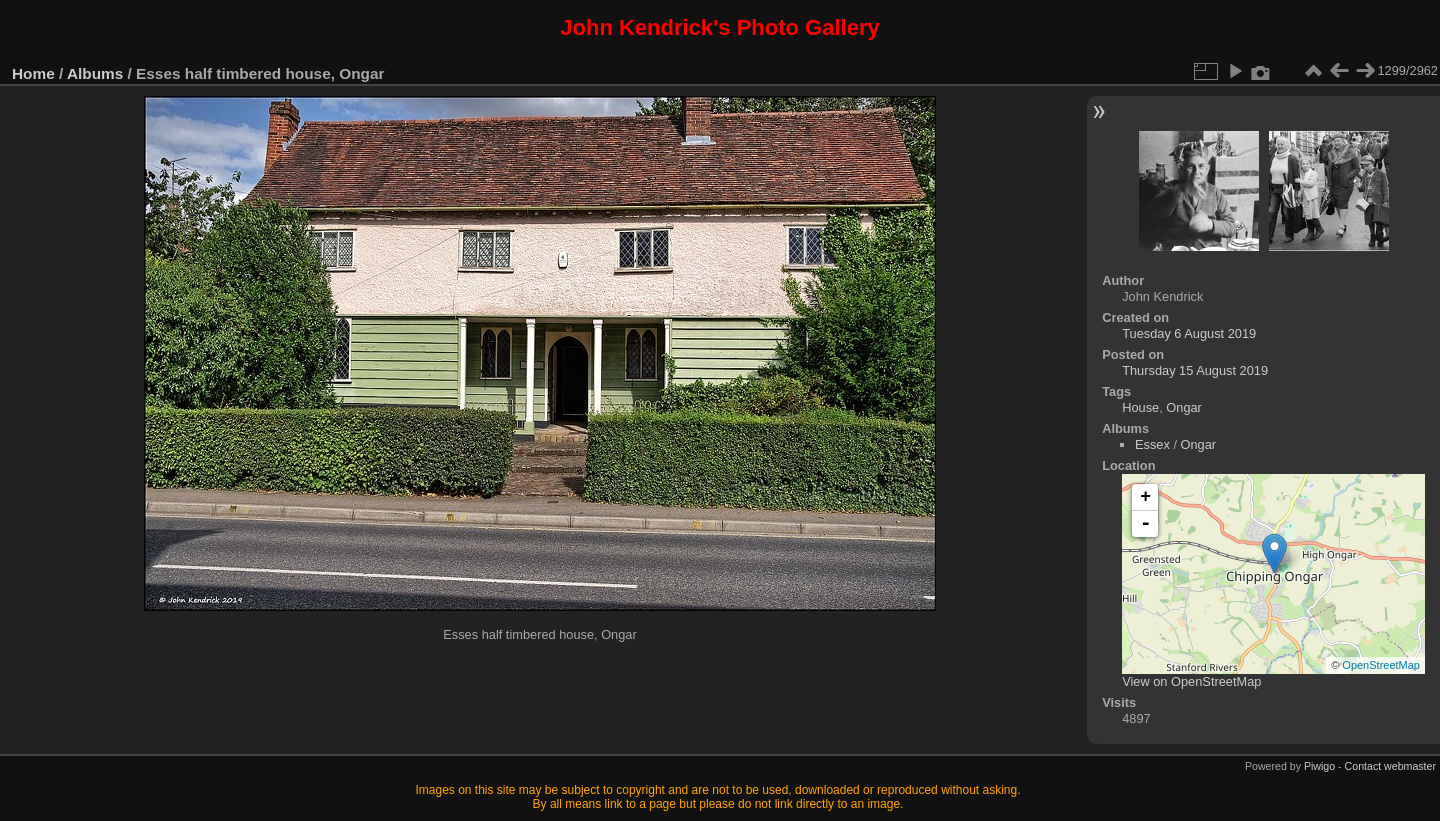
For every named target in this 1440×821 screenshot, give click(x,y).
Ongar (1184, 407)
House (1140, 407)
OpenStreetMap (1381, 665)
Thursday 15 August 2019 (1195, 370)
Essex (1152, 444)
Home (33, 73)
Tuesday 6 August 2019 (1189, 333)
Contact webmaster (1390, 766)
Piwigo (1319, 766)
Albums (95, 73)
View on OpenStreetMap (1191, 681)
